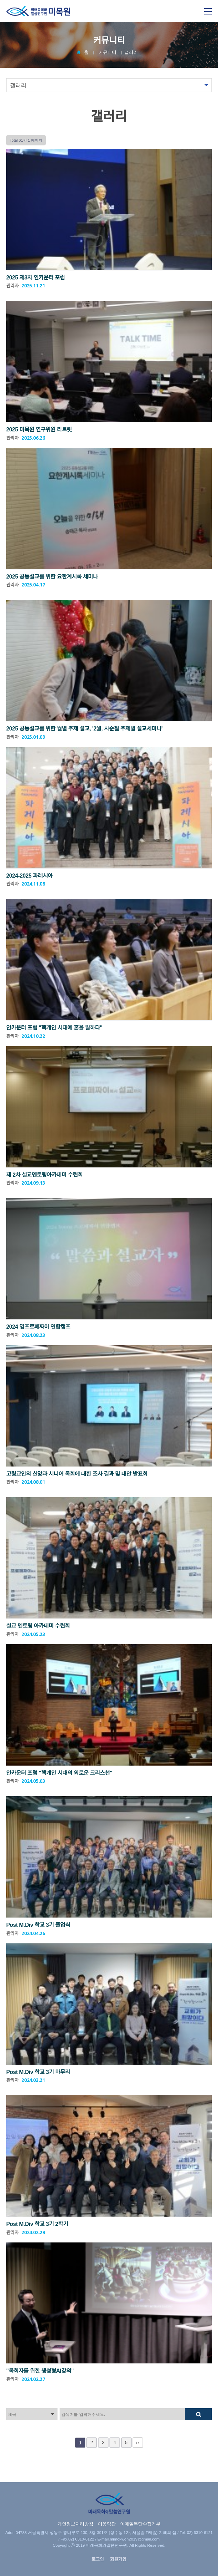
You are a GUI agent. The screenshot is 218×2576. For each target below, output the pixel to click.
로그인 (98, 2559)
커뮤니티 (107, 52)
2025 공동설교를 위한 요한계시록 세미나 (52, 577)
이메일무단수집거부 (140, 2523)
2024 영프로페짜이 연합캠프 (38, 1327)
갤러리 (131, 52)
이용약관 (107, 2523)
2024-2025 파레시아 (29, 876)
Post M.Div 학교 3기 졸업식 (38, 1925)
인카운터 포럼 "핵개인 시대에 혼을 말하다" (54, 1028)
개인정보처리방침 (75, 2523)
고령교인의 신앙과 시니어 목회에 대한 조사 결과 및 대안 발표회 (76, 1474)
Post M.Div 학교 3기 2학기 (37, 2224)
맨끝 (138, 2442)
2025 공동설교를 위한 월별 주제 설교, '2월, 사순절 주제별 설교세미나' (84, 729)
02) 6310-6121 (200, 2533)
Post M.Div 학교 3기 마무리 (38, 2072)
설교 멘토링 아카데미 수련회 (38, 1626)
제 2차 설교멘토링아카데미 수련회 (44, 1175)
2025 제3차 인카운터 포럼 (35, 277)
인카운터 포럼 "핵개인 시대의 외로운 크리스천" (59, 1773)
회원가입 (118, 2559)
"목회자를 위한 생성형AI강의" (40, 2371)
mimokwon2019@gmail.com (135, 2539)
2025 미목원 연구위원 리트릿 (39, 429)
